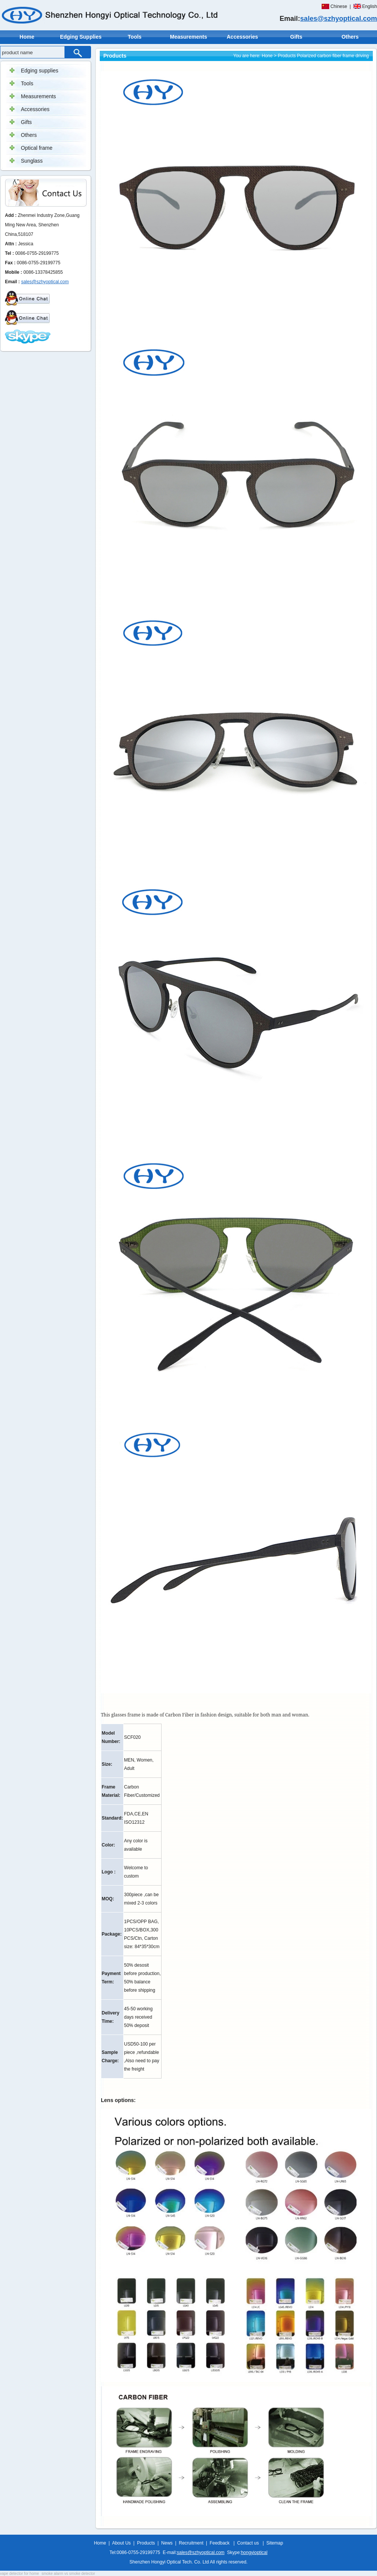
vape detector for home (19, 2573)
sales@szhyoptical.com (338, 18)
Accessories (242, 37)
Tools (134, 37)
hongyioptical (254, 2552)
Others (349, 37)
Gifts (296, 37)
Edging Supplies (81, 37)
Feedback (220, 2543)
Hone (267, 55)
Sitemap (274, 2543)
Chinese (338, 6)
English (369, 6)
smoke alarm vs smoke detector (68, 2573)
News (167, 2543)
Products (286, 55)
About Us (121, 2543)
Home (27, 37)
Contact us (248, 2543)
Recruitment (191, 2543)
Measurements (188, 37)
